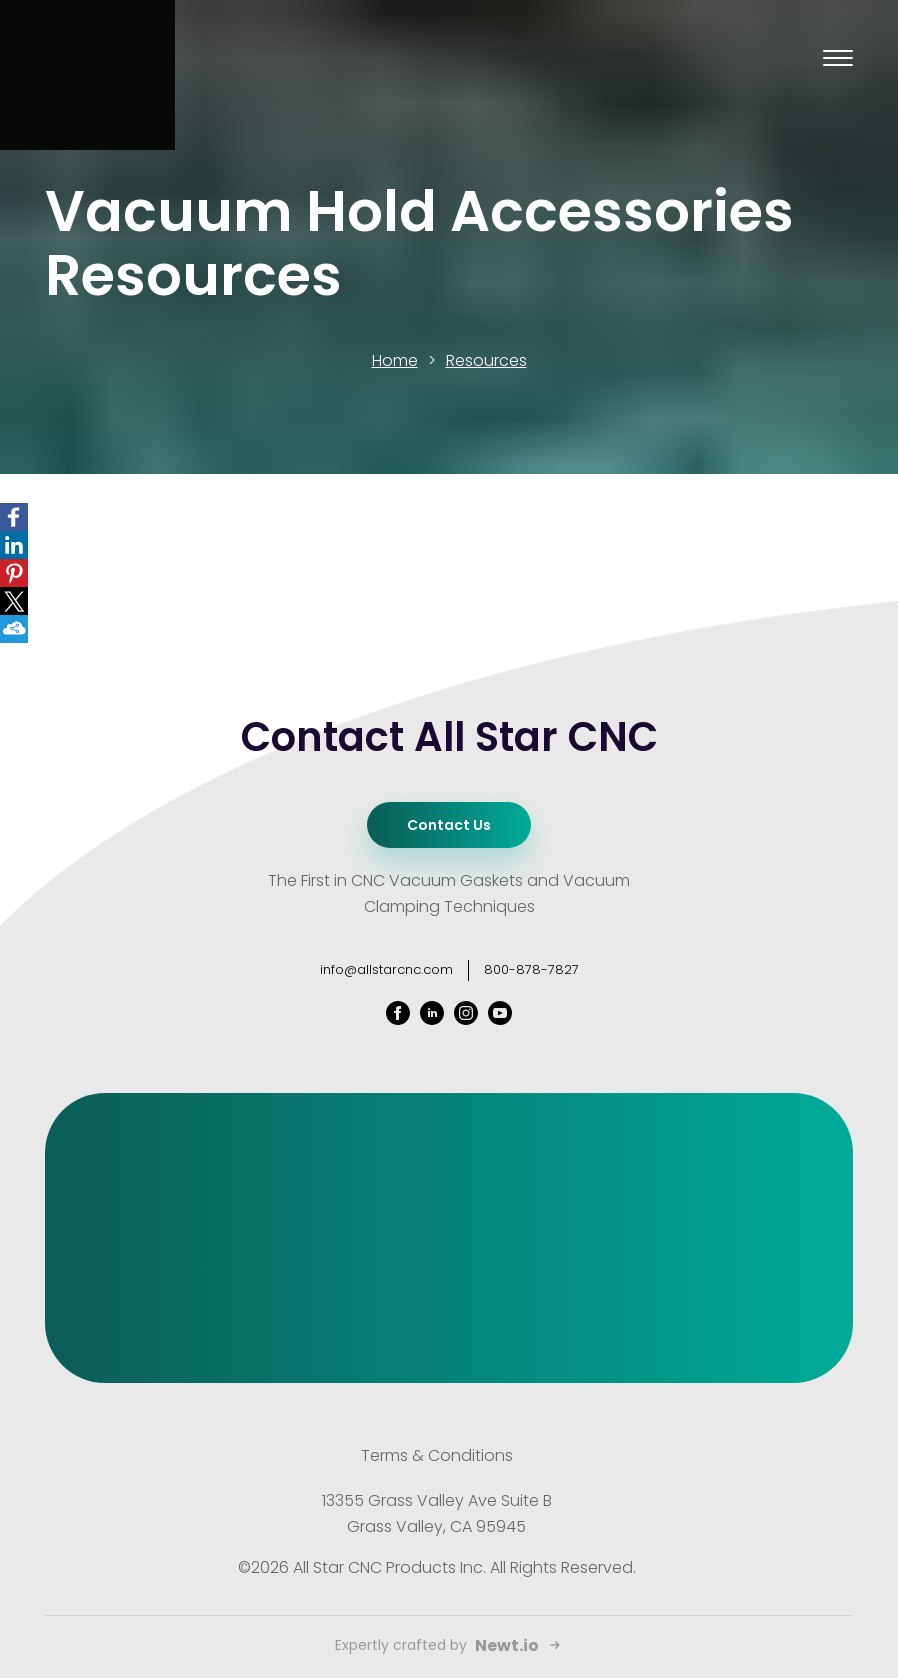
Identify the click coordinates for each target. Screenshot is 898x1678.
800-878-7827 (531, 969)
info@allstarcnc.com (386, 969)
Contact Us (449, 825)
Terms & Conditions (437, 1455)
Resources (486, 360)
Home (395, 360)
